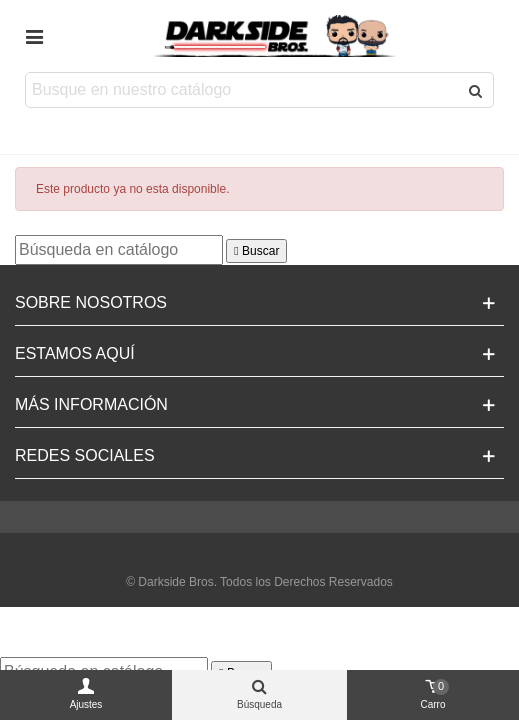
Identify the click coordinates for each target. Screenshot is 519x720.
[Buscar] (119, 250)
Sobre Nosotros (91, 302)
